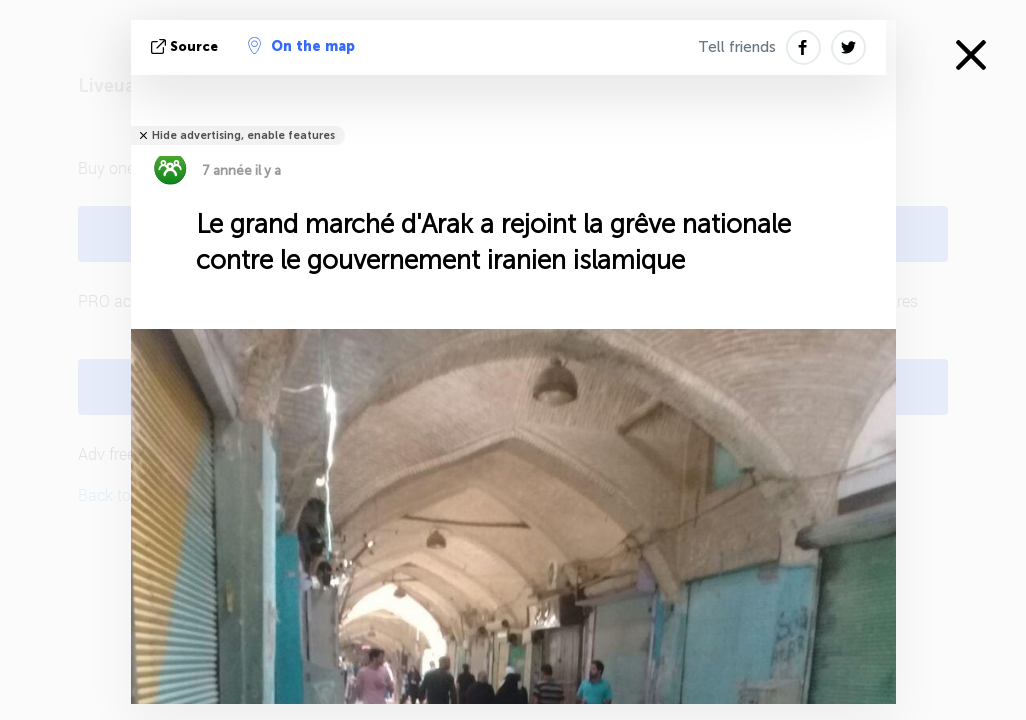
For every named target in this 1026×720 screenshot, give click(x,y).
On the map (301, 46)
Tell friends (737, 47)
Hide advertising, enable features (243, 135)
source (186, 46)
